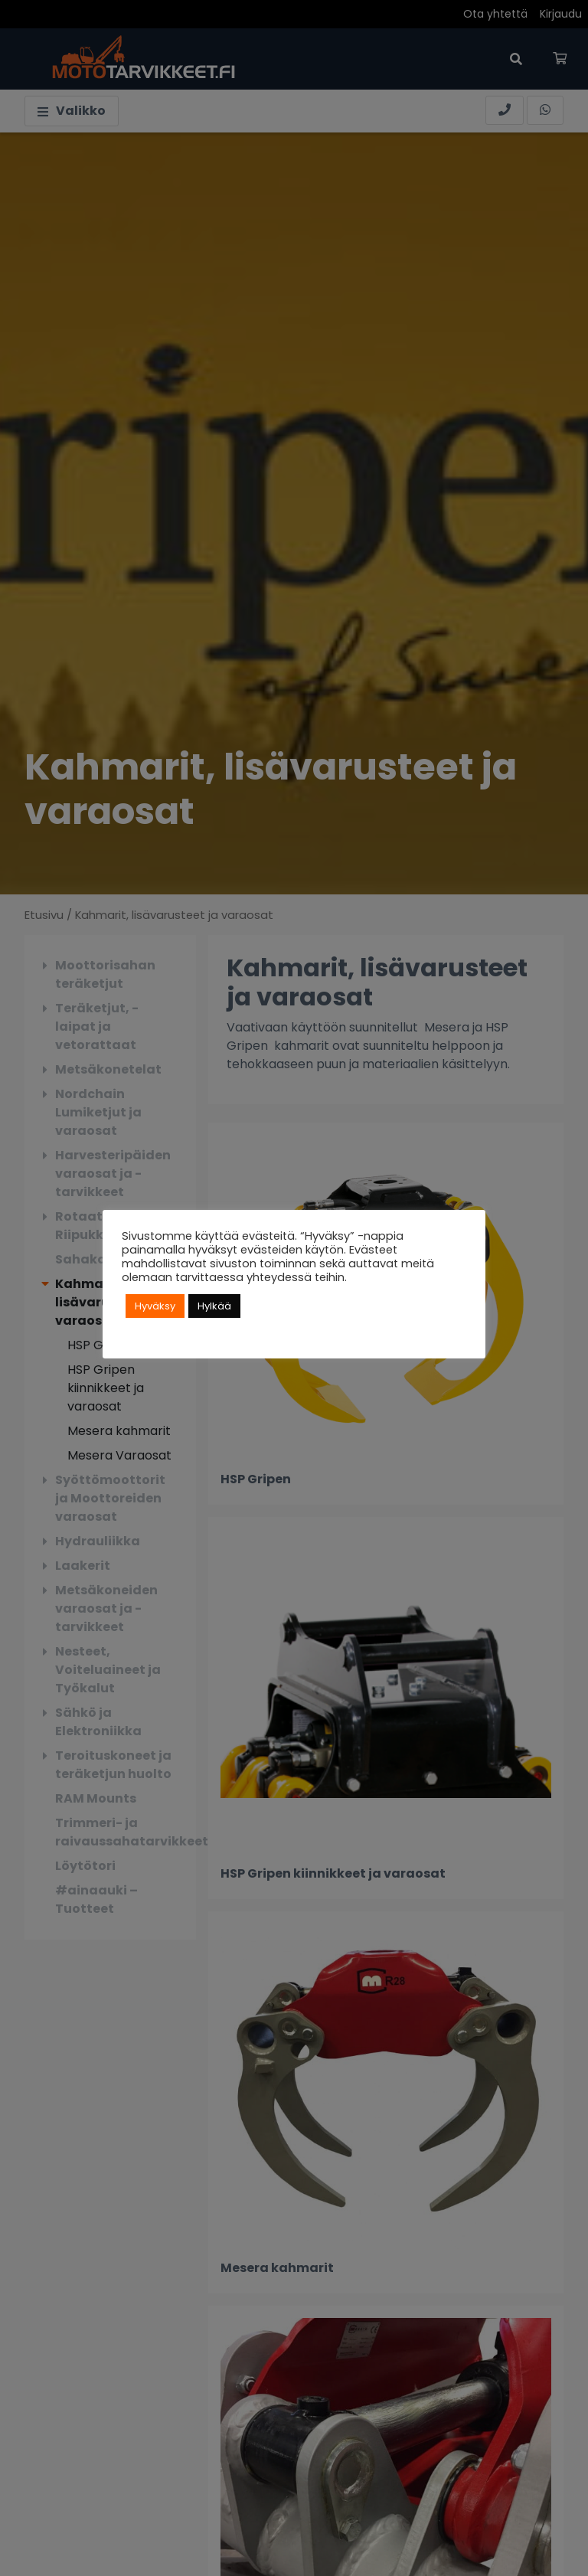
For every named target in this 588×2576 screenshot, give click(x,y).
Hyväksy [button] (155, 1306)
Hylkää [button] (214, 1306)
